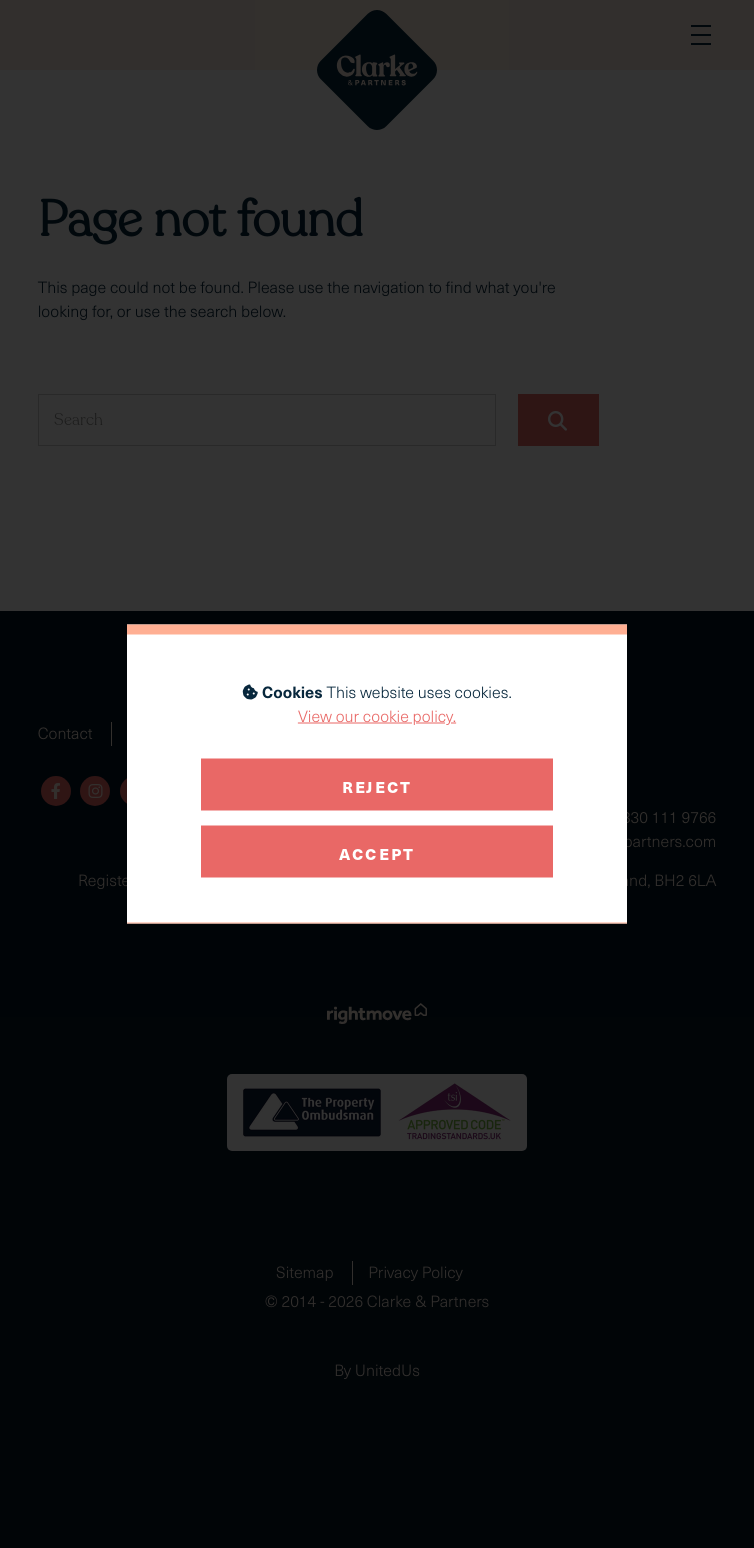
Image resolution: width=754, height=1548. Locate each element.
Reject (377, 784)
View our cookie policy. (377, 716)
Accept (377, 851)
